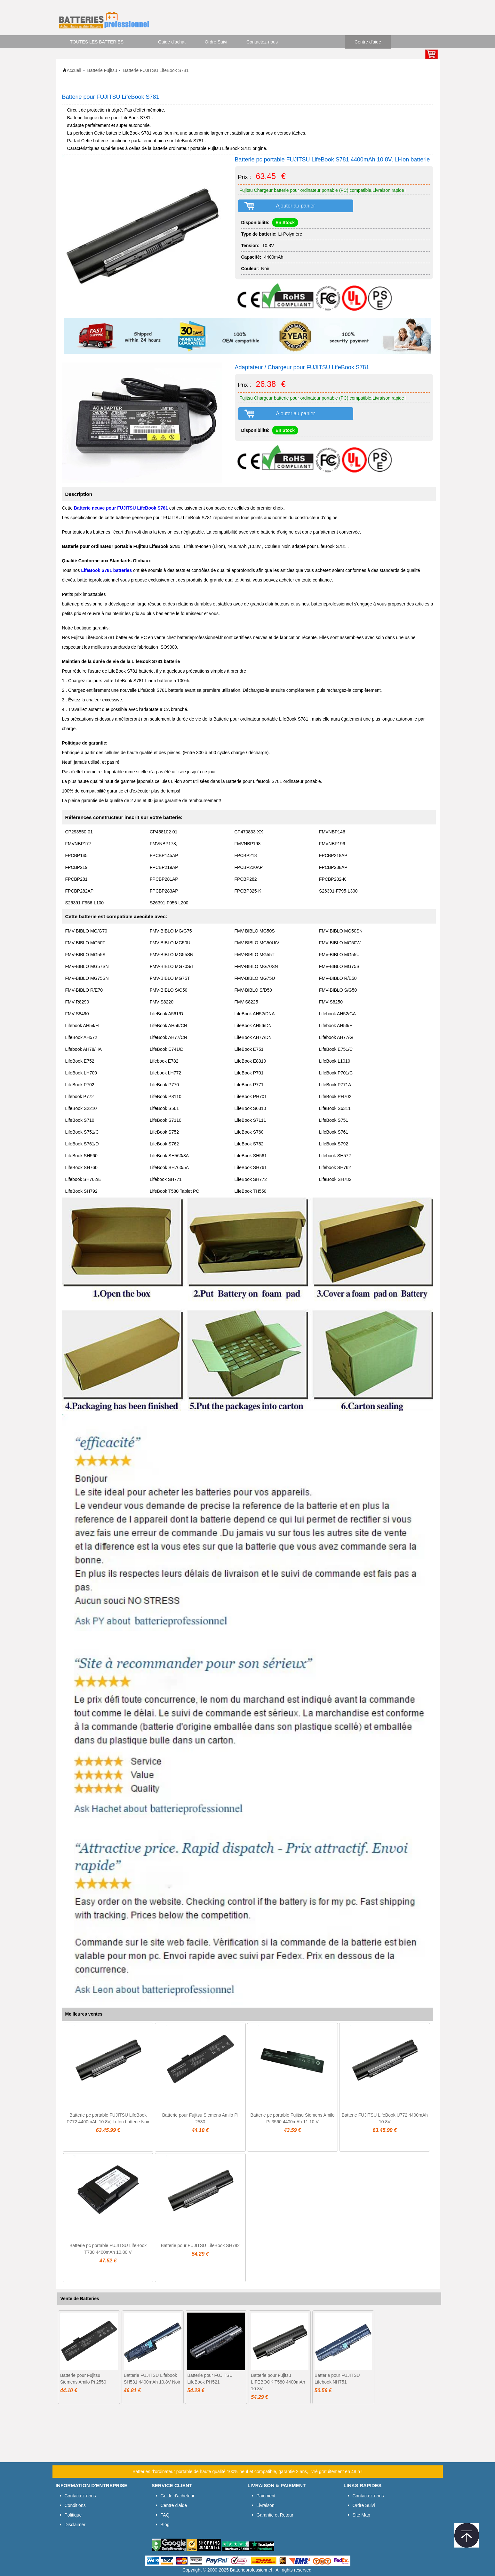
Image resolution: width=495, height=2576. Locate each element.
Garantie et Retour (275, 2514)
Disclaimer (75, 2524)
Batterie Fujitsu (102, 70)
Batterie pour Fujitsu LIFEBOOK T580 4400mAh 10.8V (278, 2382)
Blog (165, 2524)
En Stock (285, 222)
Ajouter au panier (295, 205)
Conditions (75, 2505)
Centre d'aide (368, 41)
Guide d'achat (172, 41)
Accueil (74, 70)
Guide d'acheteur (178, 2495)
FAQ (165, 2514)
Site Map (361, 2514)
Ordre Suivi (216, 41)
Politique (73, 2514)
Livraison (266, 2505)
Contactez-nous (262, 41)
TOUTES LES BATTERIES (97, 41)
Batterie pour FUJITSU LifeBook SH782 (200, 2245)
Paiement (266, 2495)
